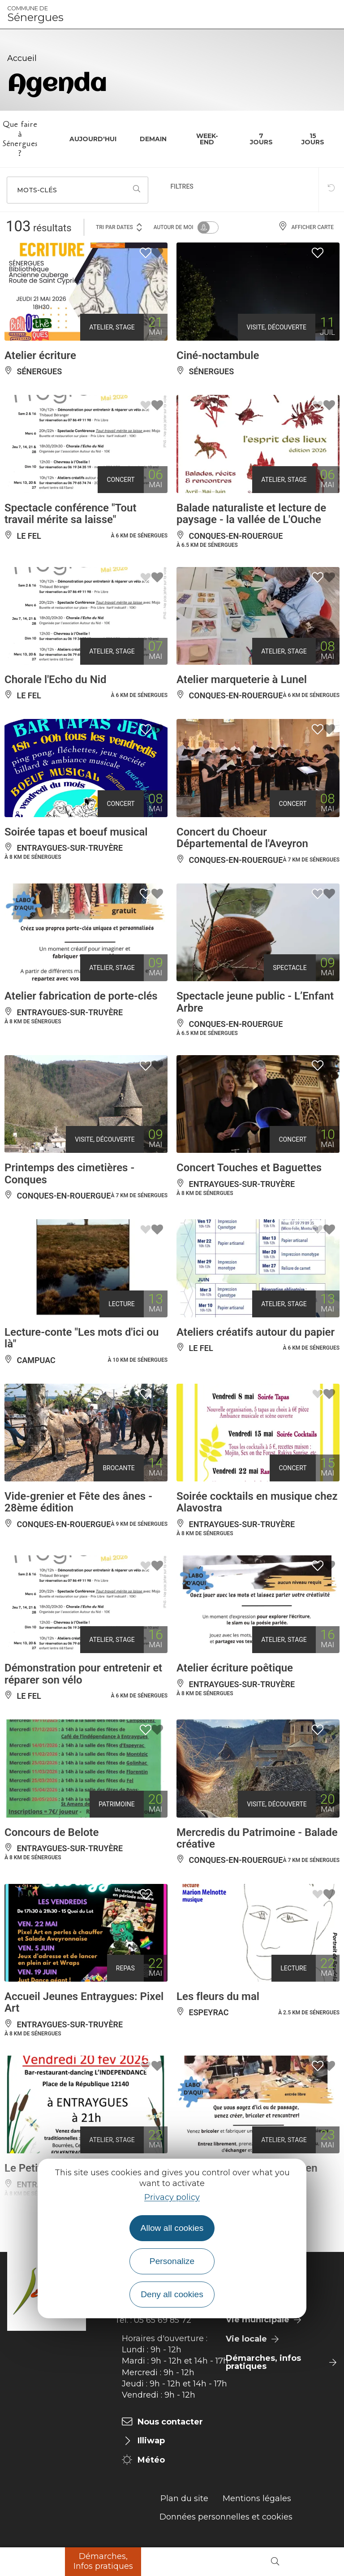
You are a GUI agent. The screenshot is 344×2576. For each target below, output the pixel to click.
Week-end (207, 139)
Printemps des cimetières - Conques (69, 1173)
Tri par (119, 226)
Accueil (22, 58)
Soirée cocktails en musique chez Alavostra (257, 1502)
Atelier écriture (40, 355)
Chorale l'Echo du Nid (55, 679)
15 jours (312, 139)
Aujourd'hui (92, 139)
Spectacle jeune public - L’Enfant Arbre (255, 1002)
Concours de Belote (51, 1832)
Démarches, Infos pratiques (103, 2561)
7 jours (261, 139)
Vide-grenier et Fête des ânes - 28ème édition (78, 1502)
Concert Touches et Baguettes (249, 1167)
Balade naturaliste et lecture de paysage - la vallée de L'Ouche (251, 514)
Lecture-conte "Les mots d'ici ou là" (81, 1338)
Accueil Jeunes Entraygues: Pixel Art (83, 2002)
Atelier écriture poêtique (234, 1668)
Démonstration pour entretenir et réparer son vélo (83, 1674)
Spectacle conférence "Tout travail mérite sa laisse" (70, 514)
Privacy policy (172, 2197)
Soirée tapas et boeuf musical (76, 832)
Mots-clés (37, 190)
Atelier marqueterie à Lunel (241, 679)
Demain (153, 139)
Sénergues (35, 14)
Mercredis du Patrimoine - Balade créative (257, 1838)
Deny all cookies (172, 2294)
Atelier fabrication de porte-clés (81, 996)
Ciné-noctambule (217, 355)
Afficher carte (306, 227)
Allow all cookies (172, 2228)
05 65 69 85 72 (162, 2320)
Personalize (172, 2261)
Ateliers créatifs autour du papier (255, 1332)
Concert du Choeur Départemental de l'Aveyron (242, 838)
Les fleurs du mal (217, 1996)
